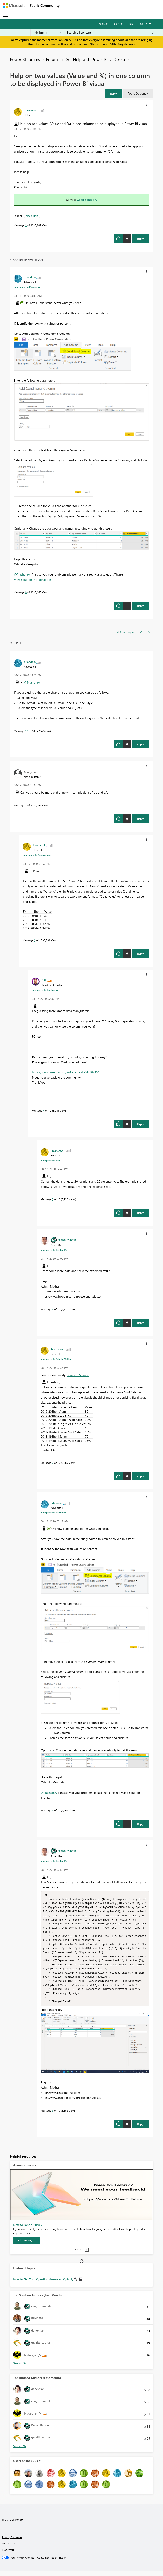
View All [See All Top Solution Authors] (19, 2368)
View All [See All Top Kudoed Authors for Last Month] (19, 2451)
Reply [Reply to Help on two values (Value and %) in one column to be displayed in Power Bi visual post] (140, 238)
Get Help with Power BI (86, 59)
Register (103, 23)
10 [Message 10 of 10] (26, 731)
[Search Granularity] (47, 32)
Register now (126, 44)
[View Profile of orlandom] (30, 277)
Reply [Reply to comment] (140, 605)
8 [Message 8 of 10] (52, 2115)
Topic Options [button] (137, 93)
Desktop (121, 59)
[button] (113, 93)
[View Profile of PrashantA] (30, 110)
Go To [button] (143, 23)
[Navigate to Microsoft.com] (14, 5)
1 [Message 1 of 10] (26, 225)
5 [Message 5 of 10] (52, 1199)
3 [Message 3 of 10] (34, 940)
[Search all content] (111, 32)
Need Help (32, 215)
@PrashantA (22, 574)
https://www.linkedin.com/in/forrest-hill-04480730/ (65, 1072)
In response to (27, 286)
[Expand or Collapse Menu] (6, 15)
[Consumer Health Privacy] (51, 2562)
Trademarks (9, 2555)
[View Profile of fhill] (44, 980)
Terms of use (9, 2548)
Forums (52, 59)
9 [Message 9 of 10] (26, 592)
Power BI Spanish (78, 1375)
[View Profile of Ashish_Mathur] (67, 1239)
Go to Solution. (87, 200)
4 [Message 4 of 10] (43, 1110)
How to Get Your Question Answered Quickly (43, 2285)
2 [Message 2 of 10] (26, 805)
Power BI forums (25, 59)
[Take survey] (26, 2245)
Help (130, 23)
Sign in (118, 23)
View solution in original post (33, 580)
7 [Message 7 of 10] (52, 1462)
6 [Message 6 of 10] (52, 1309)
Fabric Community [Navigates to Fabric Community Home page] (45, 5)
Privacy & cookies (12, 2542)
